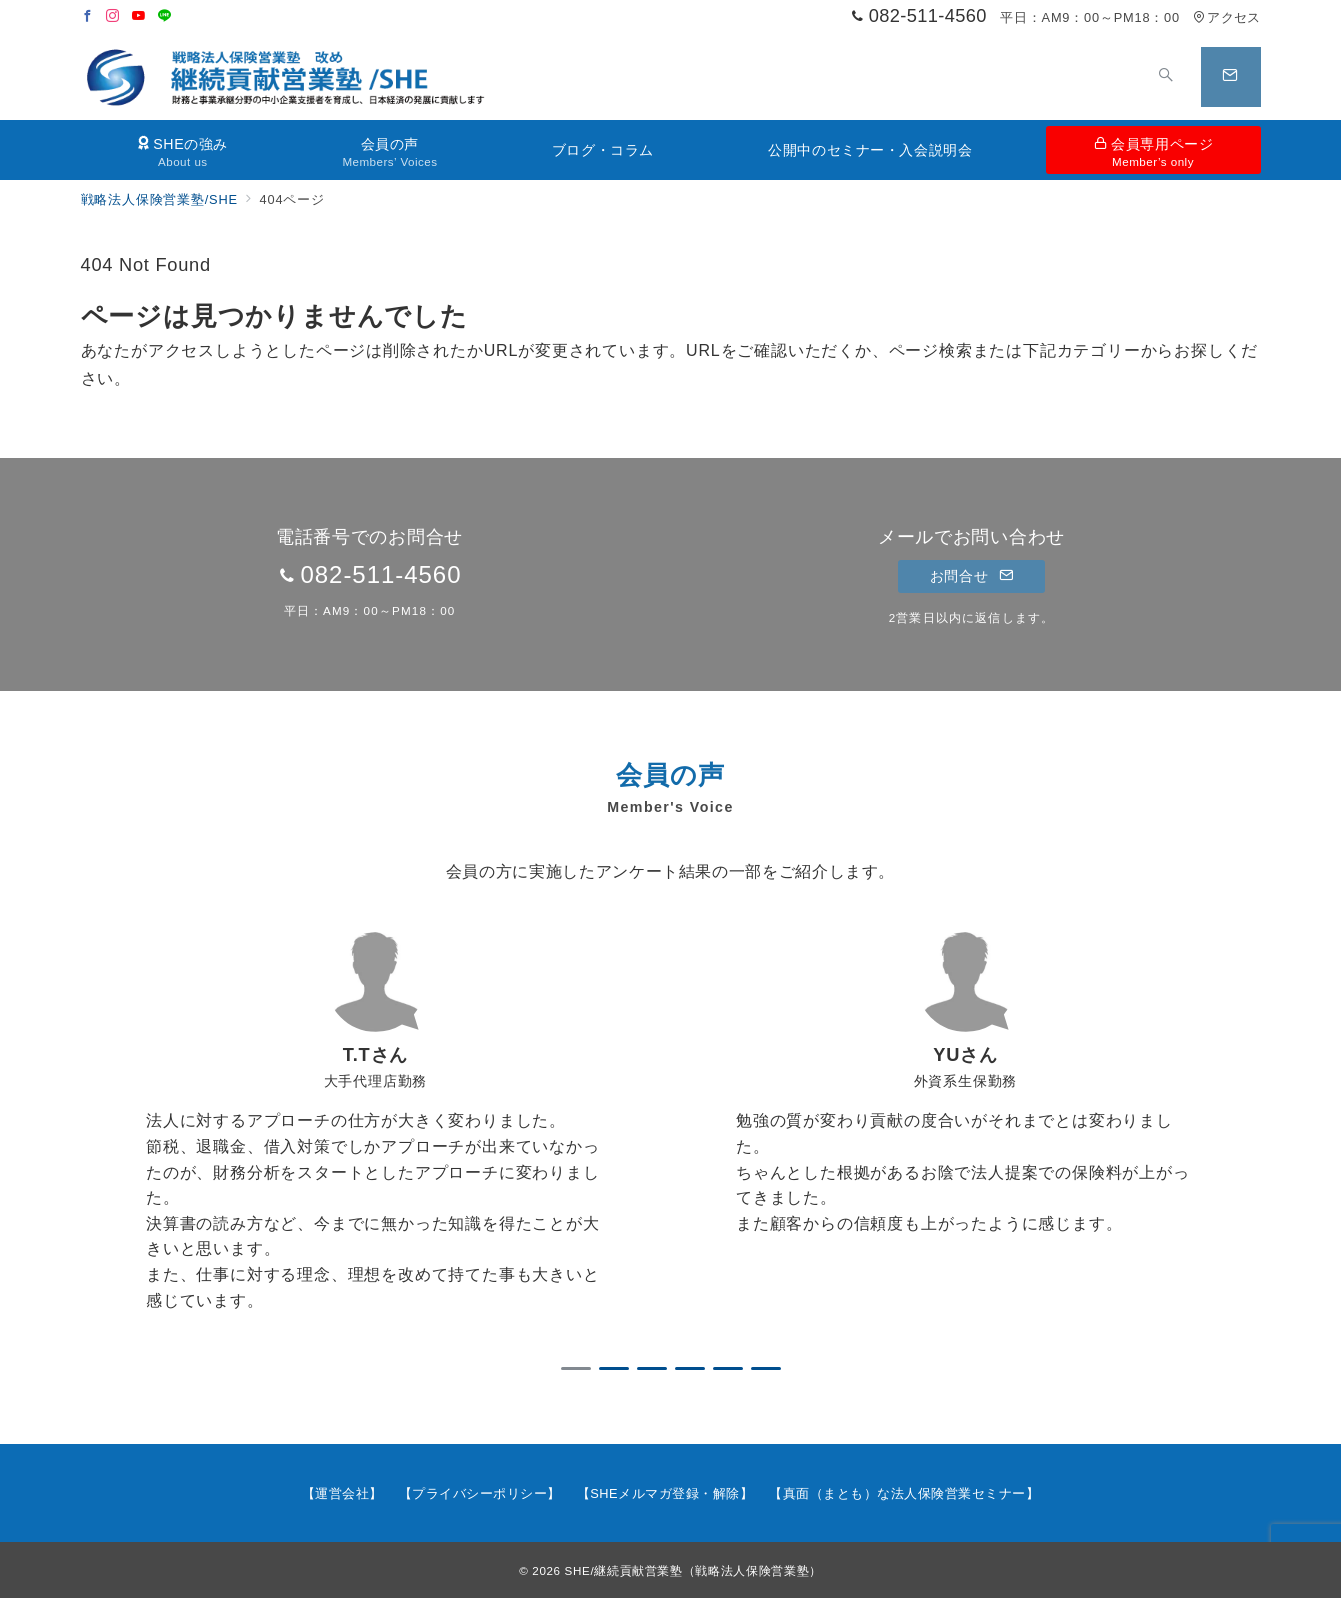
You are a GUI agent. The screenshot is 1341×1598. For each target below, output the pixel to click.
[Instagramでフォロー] (113, 16)
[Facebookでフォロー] (88, 16)
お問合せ (971, 576)
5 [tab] (728, 1368)
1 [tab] (576, 1368)
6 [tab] (766, 1368)
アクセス (1226, 17)
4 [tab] (690, 1368)
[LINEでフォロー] (165, 16)
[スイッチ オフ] (1167, 77)
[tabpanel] (376, 1135)
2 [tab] (614, 1368)
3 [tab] (652, 1368)
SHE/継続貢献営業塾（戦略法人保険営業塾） (693, 1570)
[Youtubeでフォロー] (139, 16)
